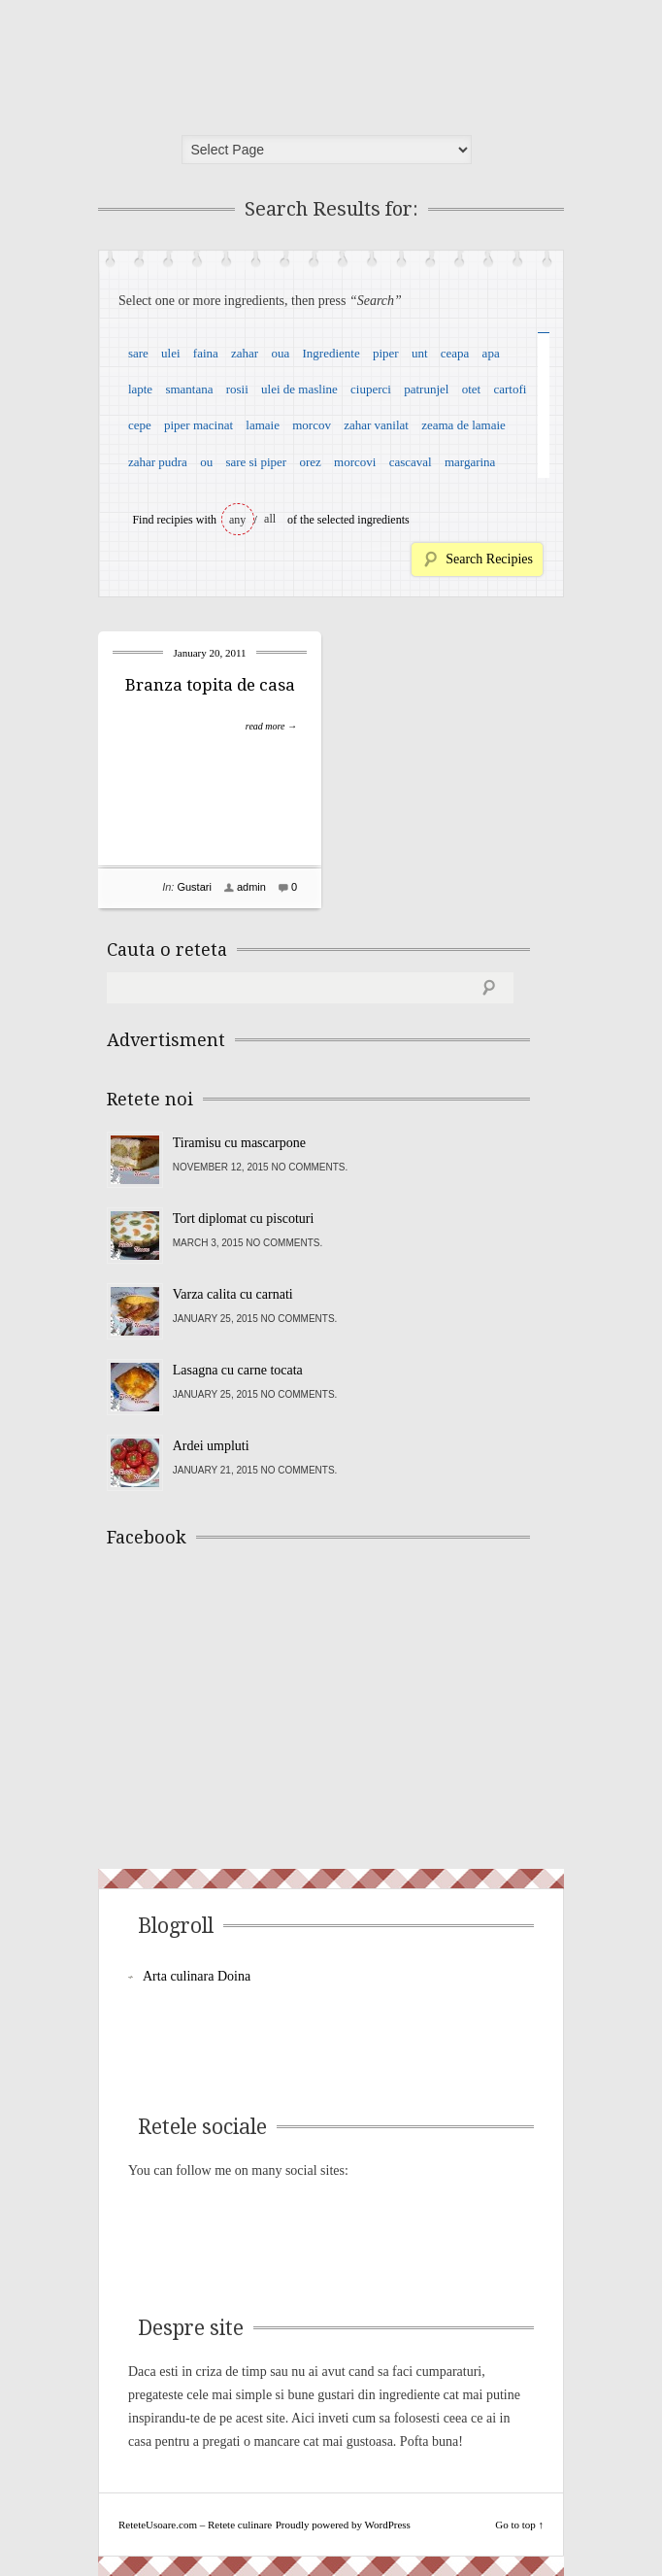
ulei (171, 353)
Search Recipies (489, 559)
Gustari (194, 887)
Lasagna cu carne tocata (238, 1370)
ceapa (455, 353)
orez (309, 462)
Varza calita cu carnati (233, 1294)
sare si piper (255, 462)
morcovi (355, 462)
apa (491, 353)
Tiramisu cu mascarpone (239, 1142)
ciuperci (370, 389)
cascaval (410, 462)
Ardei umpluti (211, 1446)
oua (280, 353)
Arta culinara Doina (196, 1976)
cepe (139, 425)
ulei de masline (299, 389)
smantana (189, 389)
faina (205, 353)
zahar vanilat (376, 425)
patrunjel (426, 389)
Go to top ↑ (519, 2524)
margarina (470, 462)
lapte (140, 389)
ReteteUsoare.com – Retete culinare (247, 61)
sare (138, 353)
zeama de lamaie (463, 425)
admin (251, 887)
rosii (237, 389)
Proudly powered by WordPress (343, 2524)
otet (471, 389)
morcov (311, 425)
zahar (244, 353)
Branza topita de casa (210, 685)
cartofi (509, 389)
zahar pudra (157, 462)
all (270, 518)
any (237, 519)
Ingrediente (330, 353)
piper (386, 353)
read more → (271, 726)
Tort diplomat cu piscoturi (243, 1218)
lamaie (263, 425)
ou (206, 462)
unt (420, 353)
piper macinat (198, 425)
